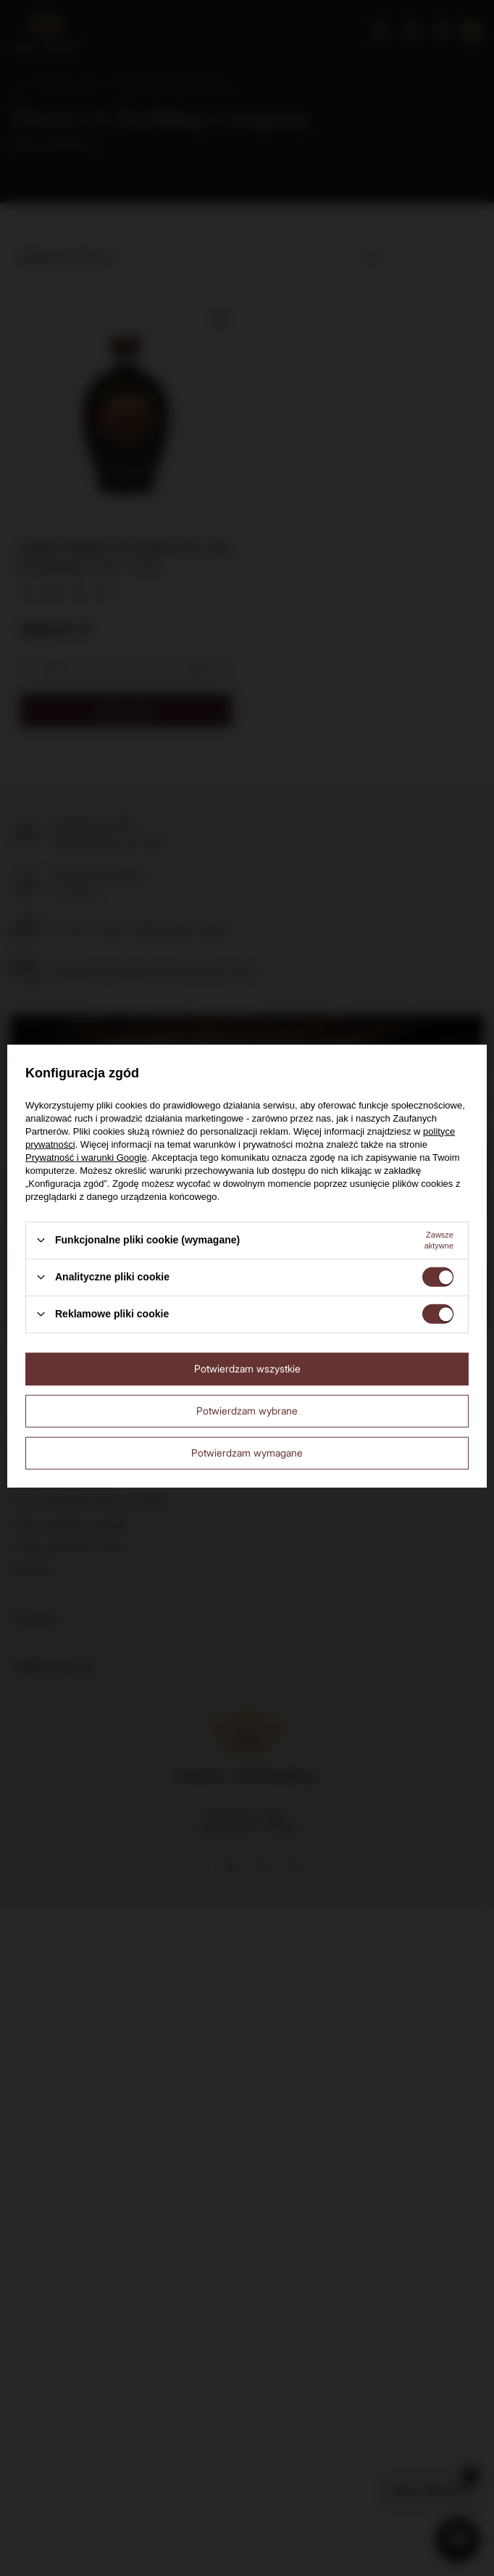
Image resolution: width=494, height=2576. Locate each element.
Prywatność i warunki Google (86, 1156)
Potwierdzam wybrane (247, 1410)
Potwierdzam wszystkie (247, 1368)
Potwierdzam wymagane (247, 1452)
